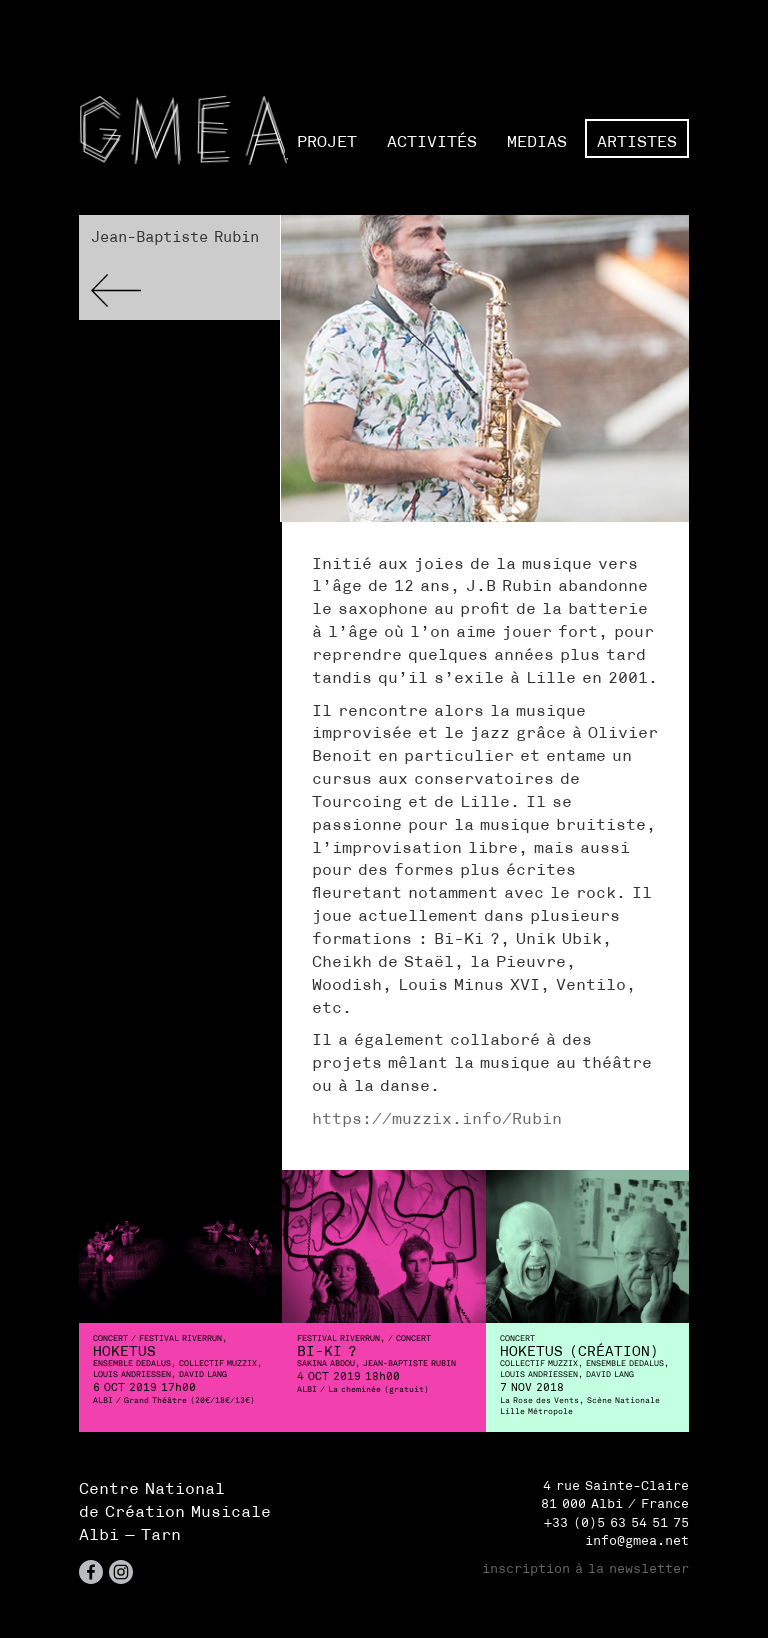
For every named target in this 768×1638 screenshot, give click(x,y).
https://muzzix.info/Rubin (437, 1118)
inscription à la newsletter (585, 1568)
